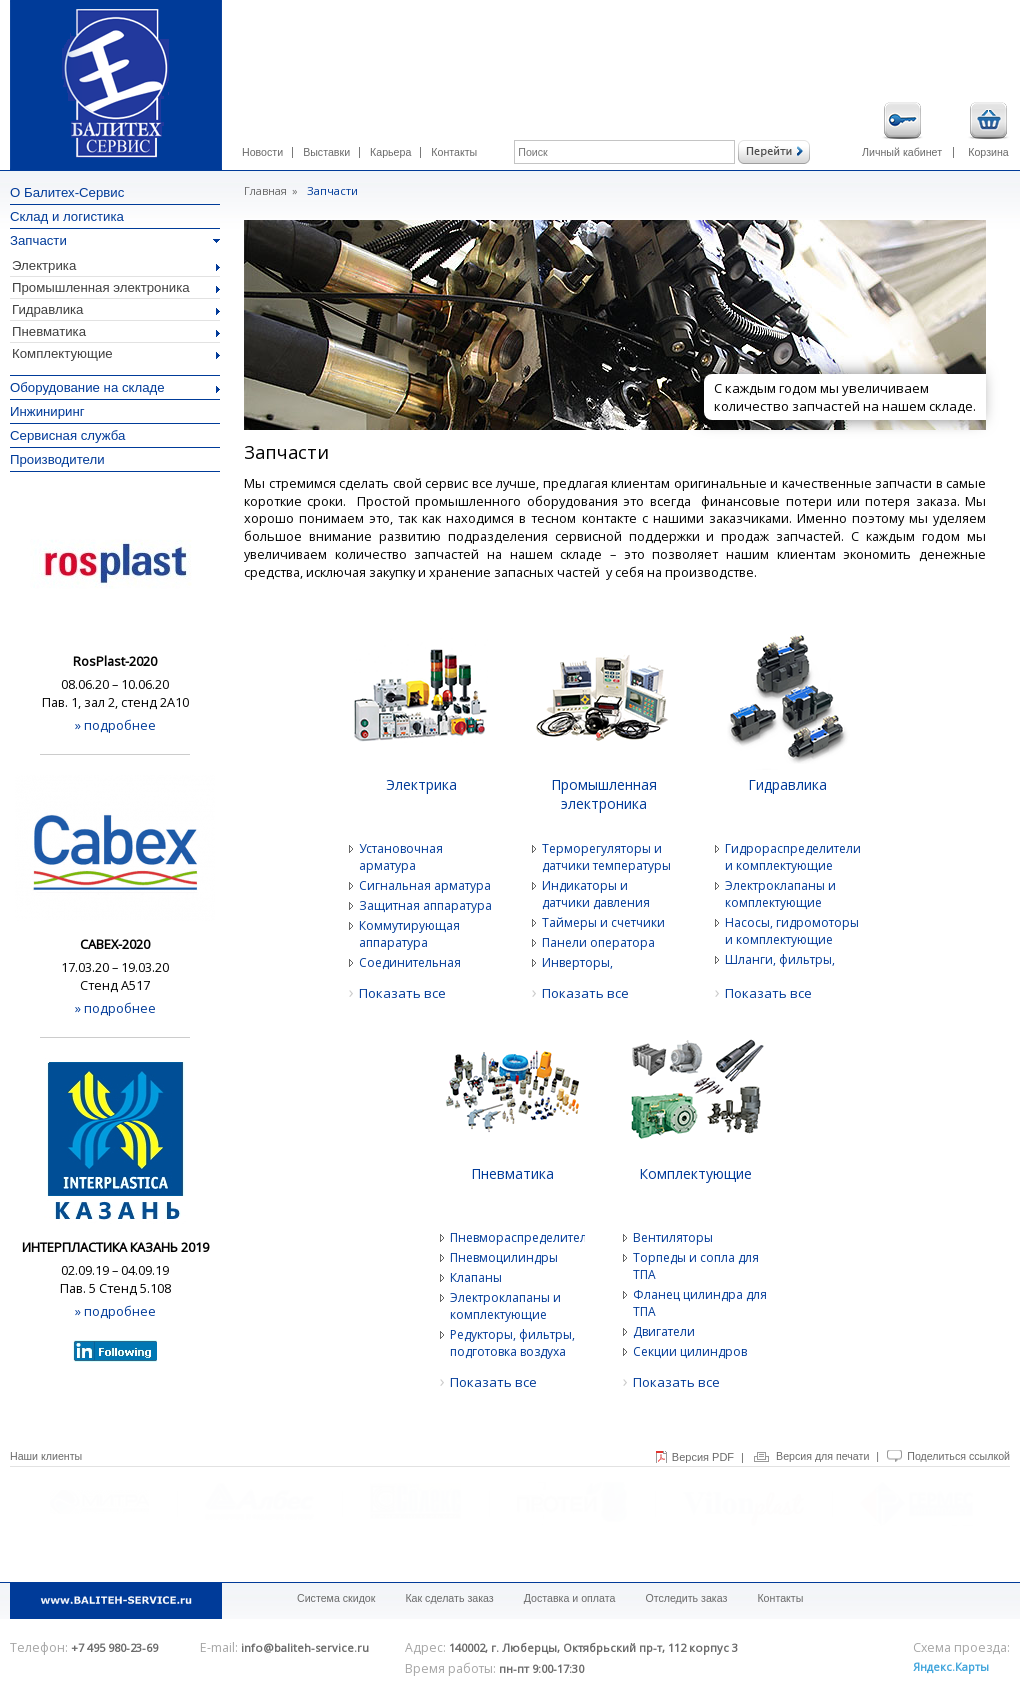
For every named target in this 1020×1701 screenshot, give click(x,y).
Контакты (454, 152)
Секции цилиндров (690, 1351)
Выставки (326, 152)
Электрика (116, 265)
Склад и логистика (67, 216)
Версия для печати (822, 1456)
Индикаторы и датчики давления (596, 894)
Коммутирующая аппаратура (409, 934)
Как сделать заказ (449, 1598)
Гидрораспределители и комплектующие (792, 857)
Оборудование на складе (115, 387)
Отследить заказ (686, 1598)
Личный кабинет (902, 130)
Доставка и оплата (570, 1598)
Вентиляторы (673, 1237)
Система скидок (336, 1598)
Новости (262, 152)
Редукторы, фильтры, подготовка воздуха (512, 1343)
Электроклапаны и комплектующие (780, 894)
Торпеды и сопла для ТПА (696, 1266)
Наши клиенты (46, 1456)
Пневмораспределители (517, 1237)
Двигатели (664, 1331)
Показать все (402, 993)
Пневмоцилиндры (504, 1257)
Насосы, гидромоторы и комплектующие (792, 931)
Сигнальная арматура (425, 885)
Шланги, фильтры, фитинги (780, 968)
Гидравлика (116, 309)
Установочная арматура (401, 857)
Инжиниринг (47, 411)
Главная (265, 190)
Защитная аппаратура (425, 905)
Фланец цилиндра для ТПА (700, 1303)
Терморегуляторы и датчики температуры (606, 857)
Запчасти (115, 240)
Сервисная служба (67, 435)
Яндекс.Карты (951, 1666)
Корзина (988, 130)
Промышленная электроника (116, 287)
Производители (57, 459)
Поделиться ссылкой (958, 1456)
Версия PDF (703, 1457)
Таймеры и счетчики (603, 922)
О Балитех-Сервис (67, 192)
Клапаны (476, 1277)
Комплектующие (116, 353)
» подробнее (115, 725)
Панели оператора (598, 942)
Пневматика (116, 331)
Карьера (390, 152)
